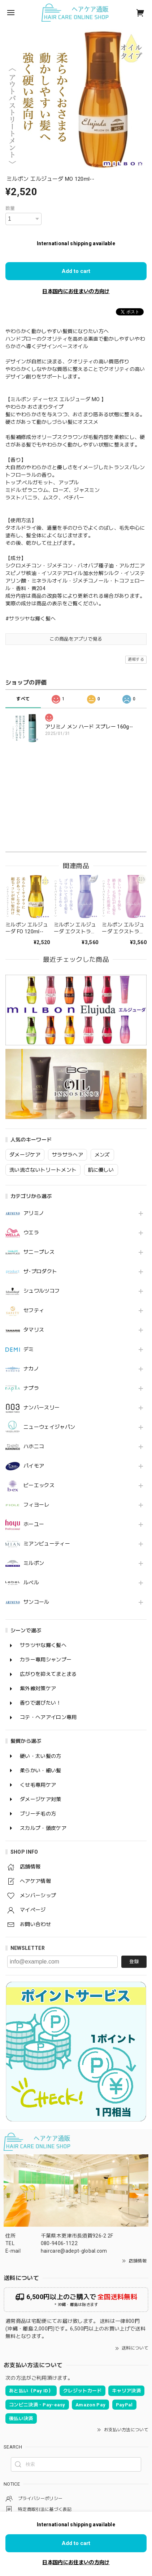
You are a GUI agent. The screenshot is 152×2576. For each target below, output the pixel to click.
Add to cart (76, 271)
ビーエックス (39, 1485)
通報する (136, 659)
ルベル (31, 1582)
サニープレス (39, 1252)
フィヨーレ (36, 1505)
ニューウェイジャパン (49, 1427)
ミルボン (33, 1563)
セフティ (33, 1310)
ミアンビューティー (46, 1544)
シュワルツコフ (41, 1291)
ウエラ (31, 1232)
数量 (10, 208)
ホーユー (33, 1524)
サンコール (36, 1602)
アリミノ (33, 1213)
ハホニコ (33, 1446)
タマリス (33, 1330)
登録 (134, 1961)
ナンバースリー (41, 1407)
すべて (23, 698)
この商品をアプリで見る (76, 639)
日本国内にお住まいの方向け (75, 291)
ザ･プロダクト (40, 1271)
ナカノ (31, 1369)
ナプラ (31, 1388)
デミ (28, 1349)
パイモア (33, 1466)
